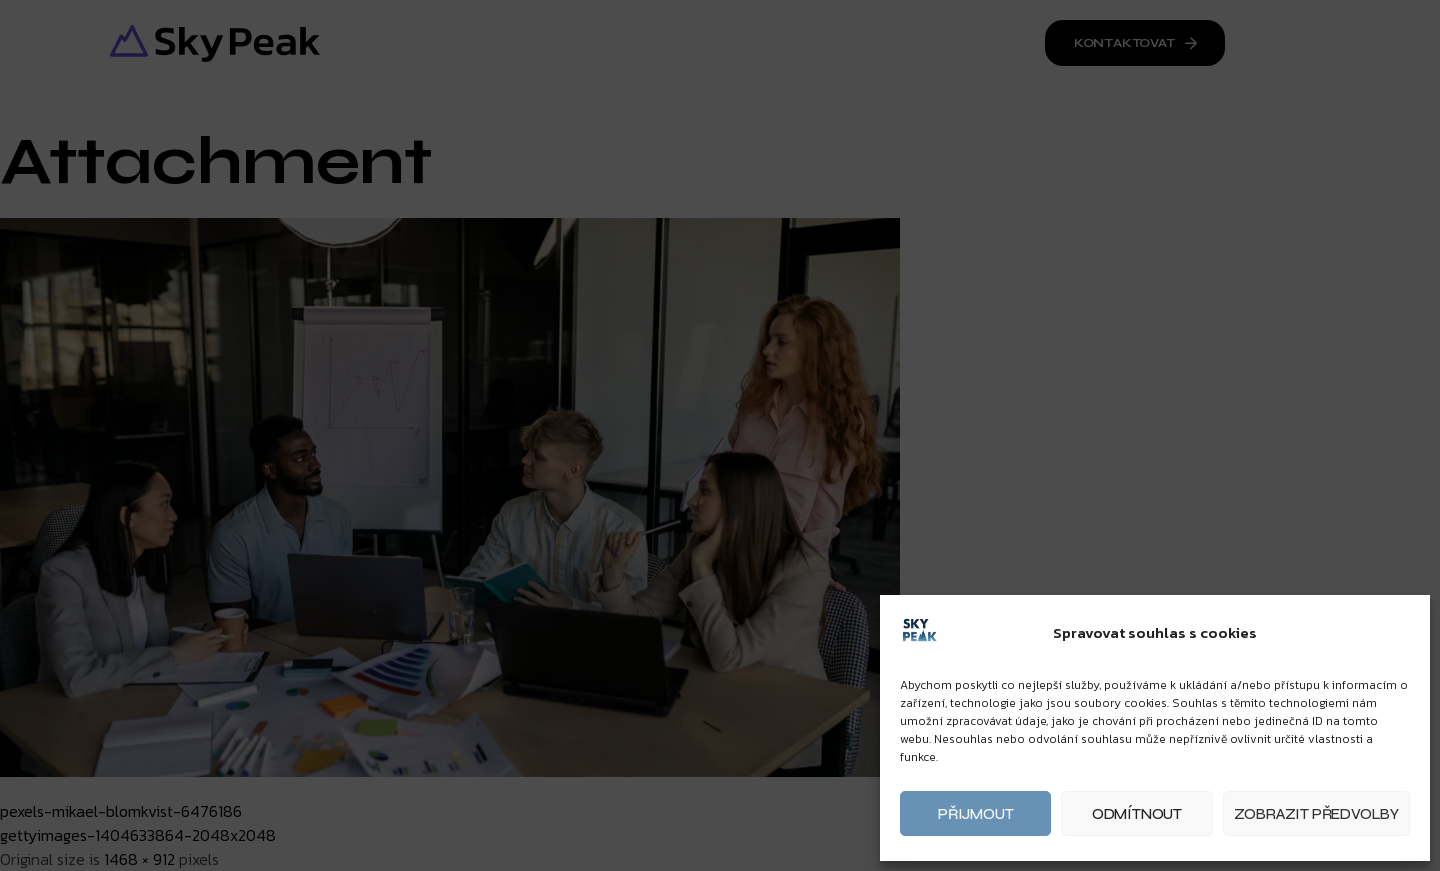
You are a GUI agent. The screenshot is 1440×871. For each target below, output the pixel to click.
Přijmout (975, 814)
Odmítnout (1137, 814)
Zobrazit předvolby (1316, 814)
